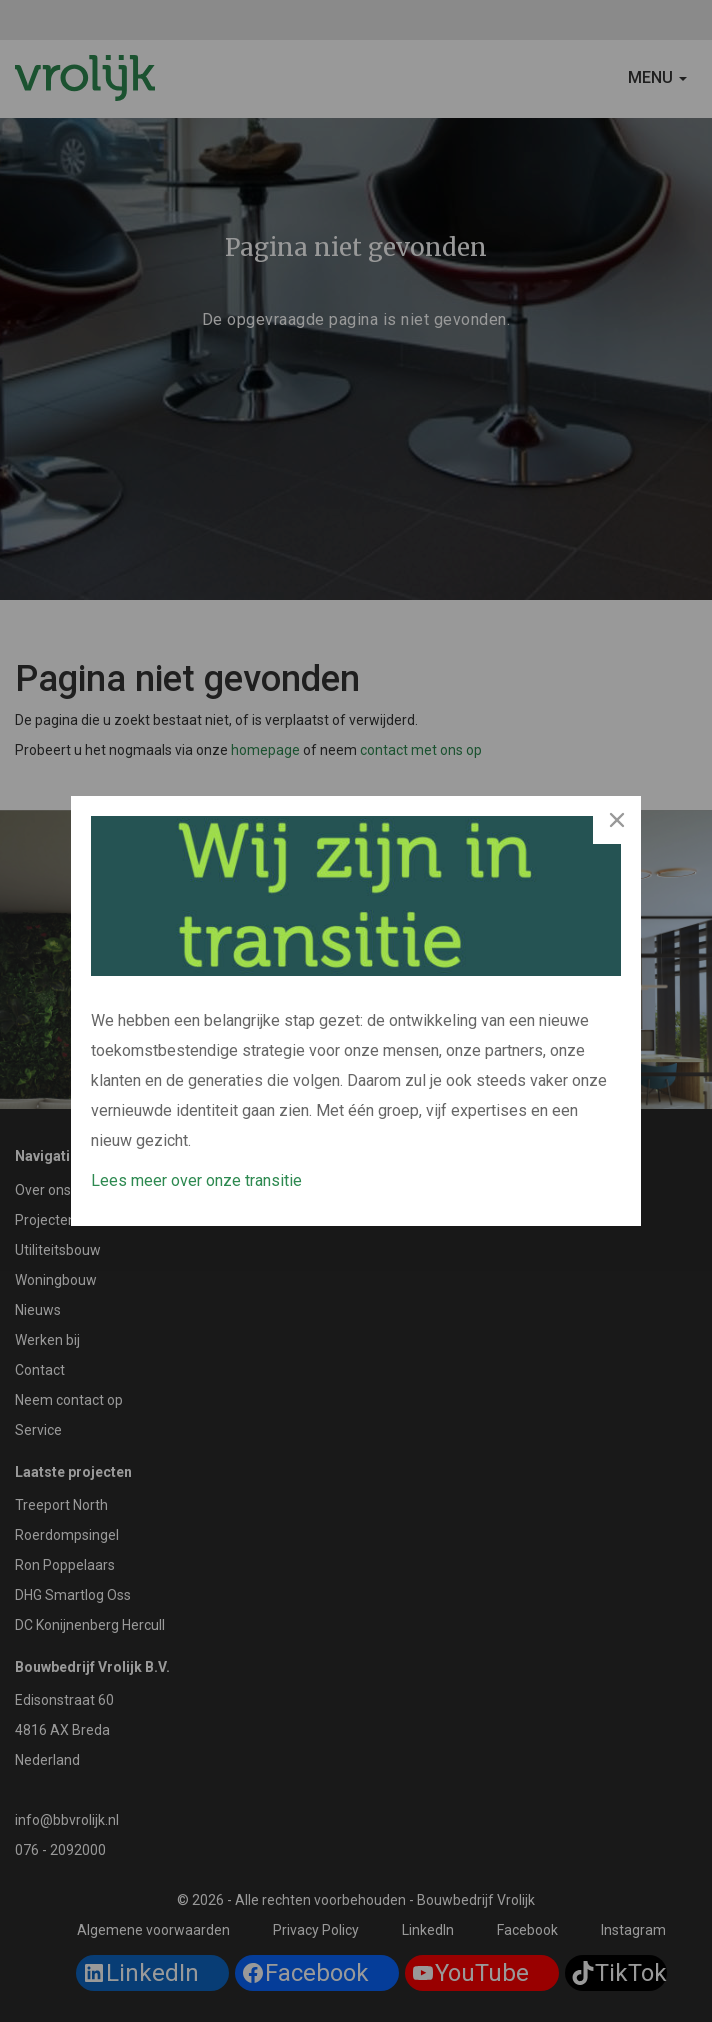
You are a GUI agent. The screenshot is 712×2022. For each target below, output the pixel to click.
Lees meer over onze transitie (196, 1180)
